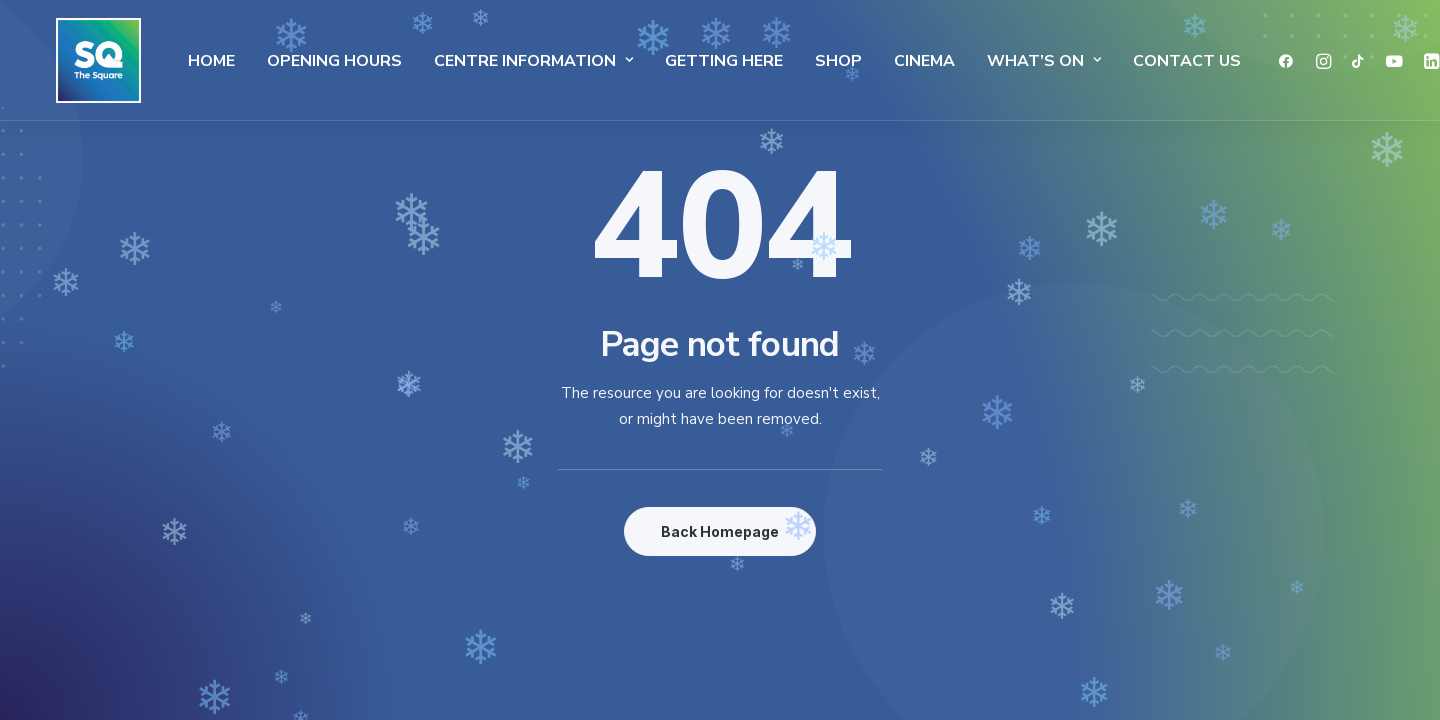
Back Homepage (720, 531)
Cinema (889, 61)
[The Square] (78, 60)
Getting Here (689, 61)
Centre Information (498, 61)
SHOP (803, 61)
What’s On (1009, 61)
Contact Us (1152, 61)
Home (176, 61)
